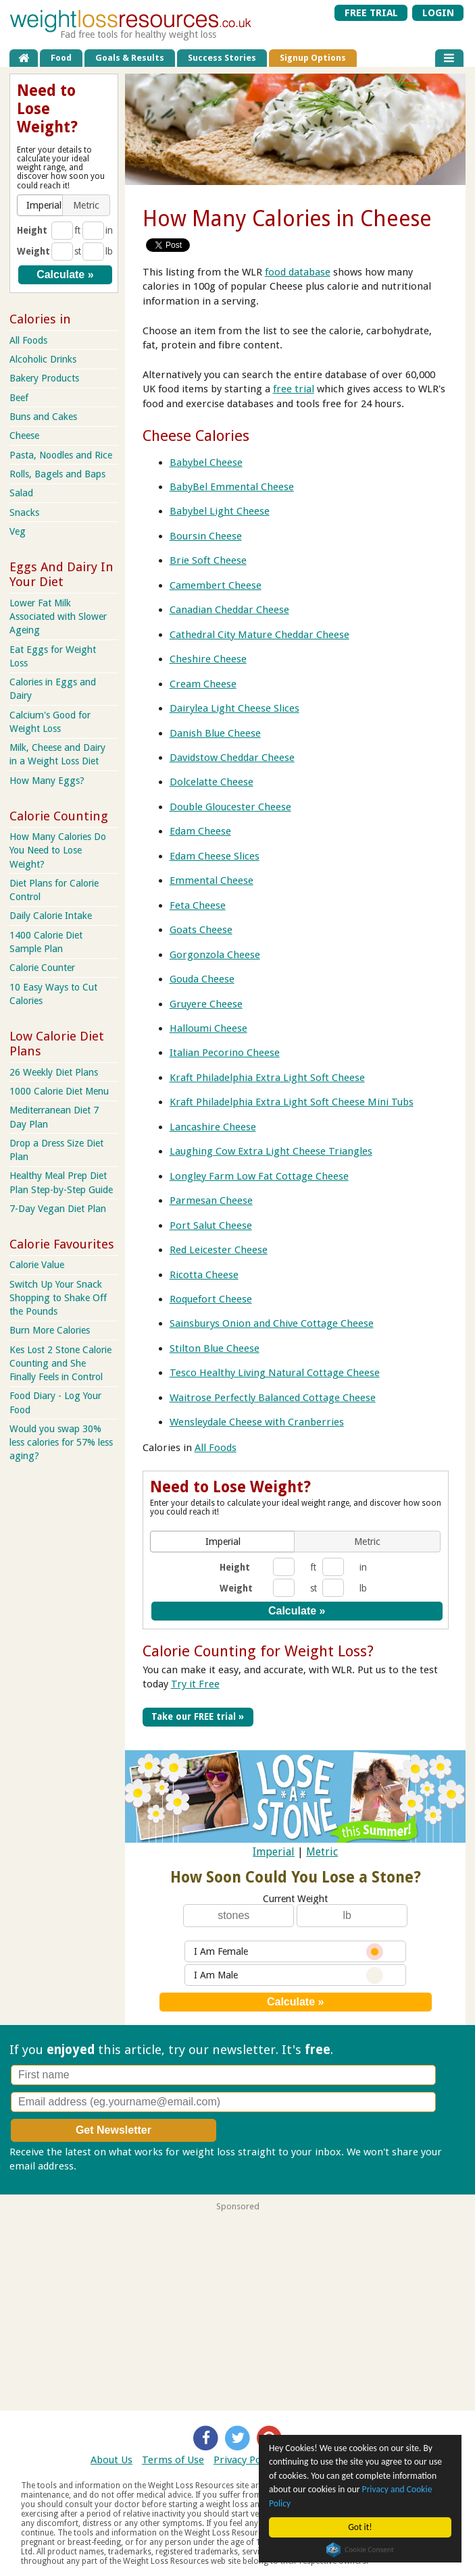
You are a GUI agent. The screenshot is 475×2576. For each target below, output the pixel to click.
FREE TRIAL (371, 12)
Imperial (274, 1851)
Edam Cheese (200, 831)
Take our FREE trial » (197, 1716)
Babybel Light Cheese (220, 511)
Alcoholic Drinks (42, 359)
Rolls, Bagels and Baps (57, 474)
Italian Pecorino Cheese (225, 1053)
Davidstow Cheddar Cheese (232, 758)
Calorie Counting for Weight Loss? (258, 1651)
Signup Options (313, 58)
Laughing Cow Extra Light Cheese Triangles (271, 1151)
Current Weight (295, 1898)
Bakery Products (44, 378)
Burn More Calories (49, 1330)
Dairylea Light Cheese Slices (234, 708)
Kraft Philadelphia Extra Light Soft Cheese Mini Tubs (292, 1102)
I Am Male (288, 1975)
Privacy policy (110, 2166)
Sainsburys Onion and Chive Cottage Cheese (272, 1323)
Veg (17, 531)
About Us (111, 2460)
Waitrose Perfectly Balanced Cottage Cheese (273, 1398)
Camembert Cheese (215, 585)
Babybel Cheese (206, 462)
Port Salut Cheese (211, 1225)
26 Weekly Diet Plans (53, 1072)
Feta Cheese (198, 905)
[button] (223, 1541)
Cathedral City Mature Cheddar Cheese (259, 635)
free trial (293, 389)
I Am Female (288, 1951)
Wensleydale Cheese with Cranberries (257, 1422)
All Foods (215, 1448)
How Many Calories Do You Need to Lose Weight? (57, 850)
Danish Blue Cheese (215, 733)
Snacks (24, 512)
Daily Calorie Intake (50, 915)
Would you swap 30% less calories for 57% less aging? (61, 1442)
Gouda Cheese (202, 979)
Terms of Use (173, 2460)
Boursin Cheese (206, 536)
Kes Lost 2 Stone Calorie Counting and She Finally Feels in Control (60, 1363)
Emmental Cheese (211, 880)
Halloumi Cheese (208, 1028)
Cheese (24, 435)
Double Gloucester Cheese (230, 807)
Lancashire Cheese (213, 1127)
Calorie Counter (42, 967)
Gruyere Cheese (206, 1004)
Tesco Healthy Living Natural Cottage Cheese (275, 1373)
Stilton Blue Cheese (214, 1348)
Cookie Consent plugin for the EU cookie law (360, 2549)
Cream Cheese (203, 684)
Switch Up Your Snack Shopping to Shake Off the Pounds (58, 1298)
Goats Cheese (201, 930)
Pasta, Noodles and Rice (60, 455)
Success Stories (222, 58)
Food (61, 58)
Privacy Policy (245, 2460)
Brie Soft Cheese (208, 560)
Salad (21, 493)
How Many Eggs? (46, 780)
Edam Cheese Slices (214, 856)
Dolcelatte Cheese (211, 782)
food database (297, 272)
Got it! (360, 2527)
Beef (18, 397)
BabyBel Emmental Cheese (232, 487)
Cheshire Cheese (208, 659)
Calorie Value (36, 1264)
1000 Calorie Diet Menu (59, 1091)
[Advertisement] (237, 2305)
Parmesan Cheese (211, 1200)
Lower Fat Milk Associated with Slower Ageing (58, 616)
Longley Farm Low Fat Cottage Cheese (259, 1176)
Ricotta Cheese (204, 1275)
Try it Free (195, 1684)
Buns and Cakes (43, 416)
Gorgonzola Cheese (215, 955)
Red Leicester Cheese (219, 1250)
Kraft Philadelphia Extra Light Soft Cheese (267, 1078)
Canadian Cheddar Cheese (229, 610)
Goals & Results (129, 58)
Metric (322, 1851)
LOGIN (438, 12)
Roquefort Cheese (211, 1299)
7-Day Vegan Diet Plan (57, 1208)
